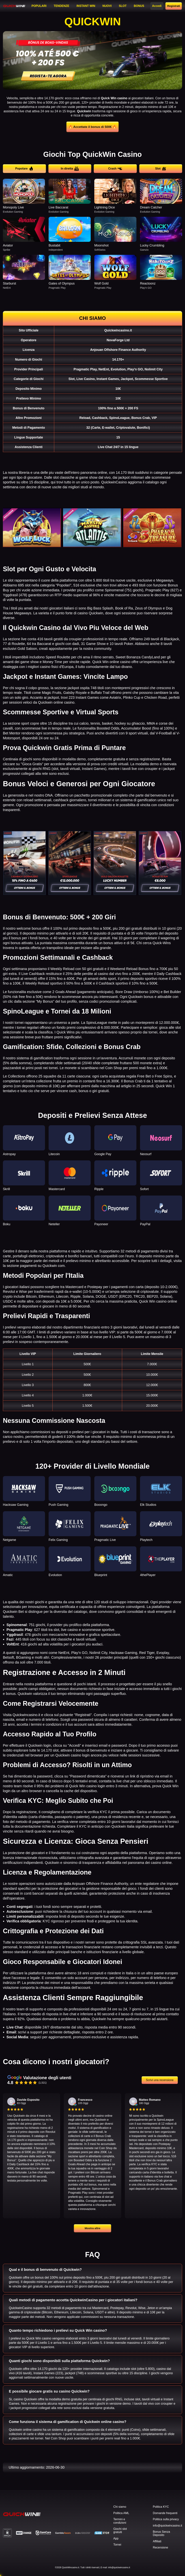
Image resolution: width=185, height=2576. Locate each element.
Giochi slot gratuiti (120, 2530)
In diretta (70, 168)
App (115, 2538)
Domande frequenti (165, 2513)
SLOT (123, 5)
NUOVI (107, 5)
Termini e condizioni (119, 2521)
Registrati (173, 5)
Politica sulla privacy (166, 2519)
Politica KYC (161, 2506)
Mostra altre (92, 2228)
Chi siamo (119, 2506)
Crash (115, 168)
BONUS (139, 5)
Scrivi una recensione (160, 2080)
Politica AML (121, 2513)
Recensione (160, 2547)
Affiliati (157, 2541)
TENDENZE (61, 5)
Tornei (117, 2544)
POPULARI (39, 5)
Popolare (24, 168)
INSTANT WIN (85, 5)
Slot (160, 168)
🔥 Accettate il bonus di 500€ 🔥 (92, 127)
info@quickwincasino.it (167, 2525)
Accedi (157, 5)
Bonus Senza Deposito (161, 2533)
